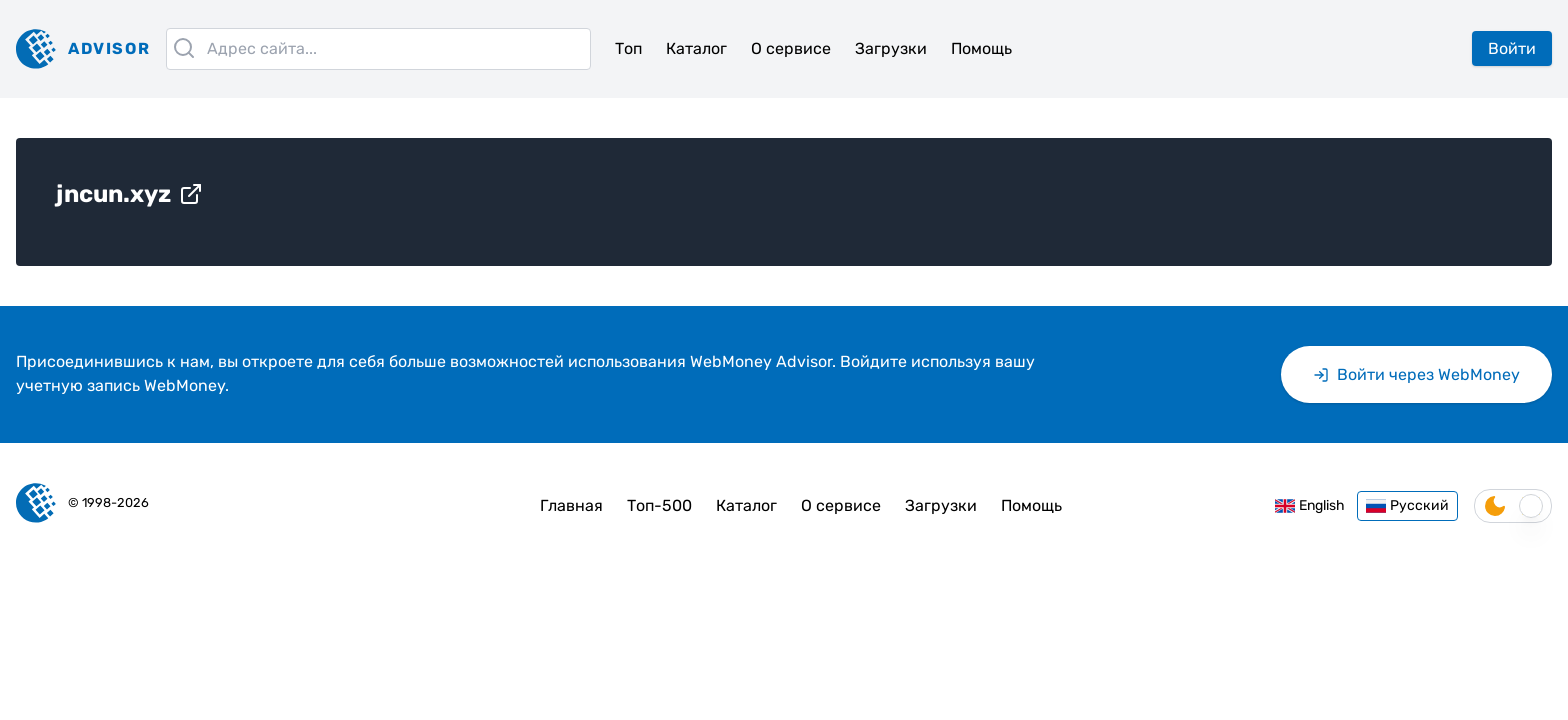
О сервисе (791, 48)
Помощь (981, 48)
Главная (571, 505)
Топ (628, 48)
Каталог (696, 48)
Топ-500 (659, 505)
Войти (1512, 48)
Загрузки (891, 48)
